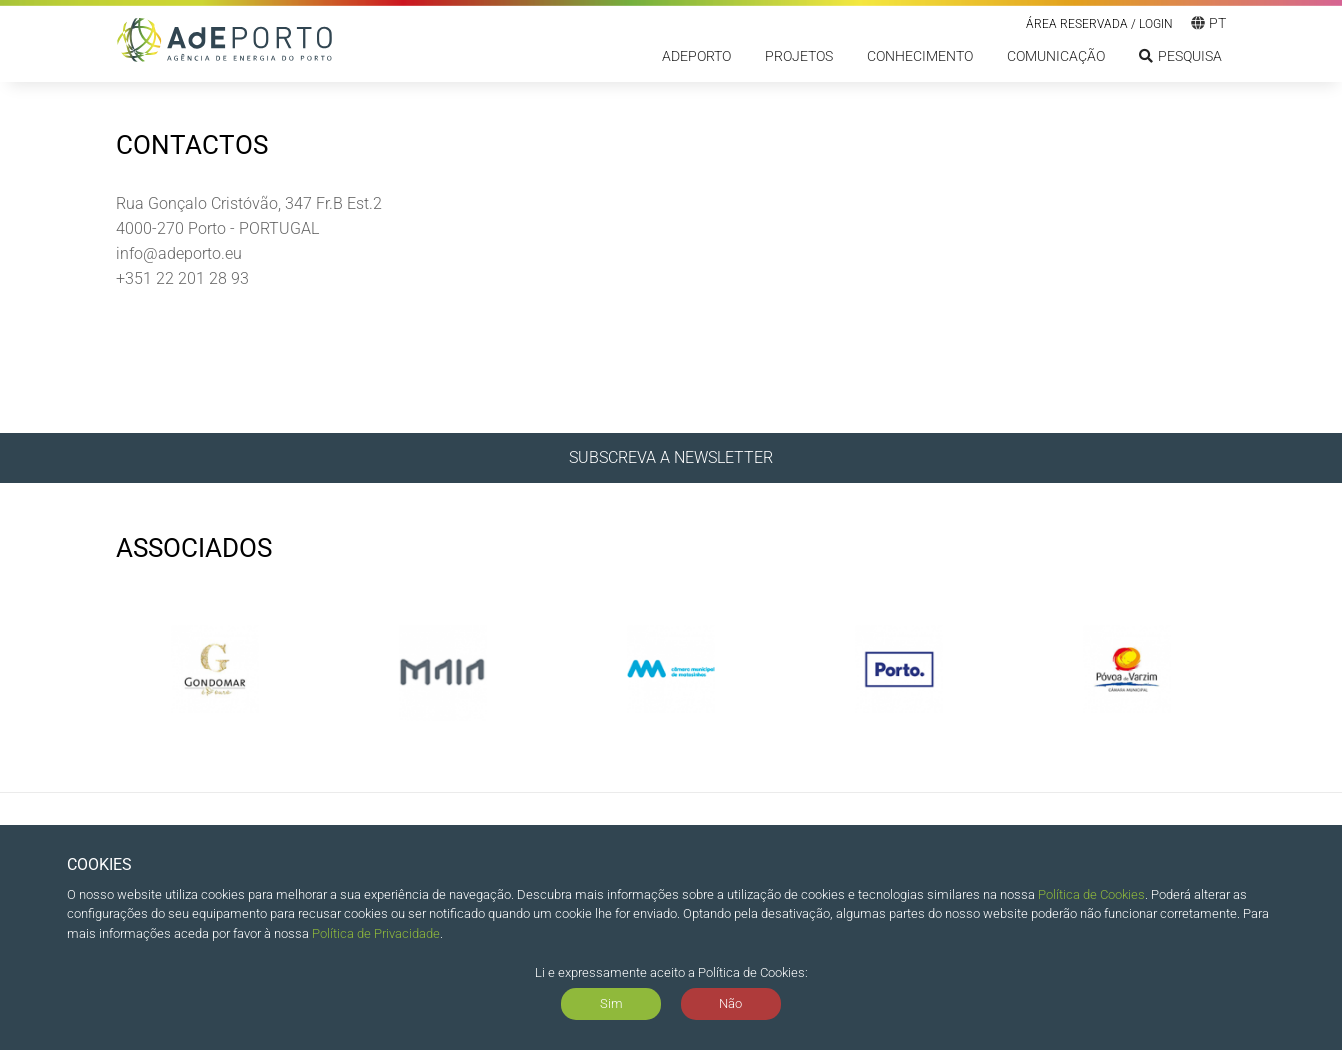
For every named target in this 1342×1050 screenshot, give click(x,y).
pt (1208, 23)
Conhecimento (920, 56)
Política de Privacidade (376, 933)
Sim (611, 1003)
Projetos (799, 56)
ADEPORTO (696, 56)
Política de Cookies (1091, 894)
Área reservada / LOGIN (1099, 24)
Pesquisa (1180, 56)
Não (730, 1003)
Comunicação (1056, 56)
